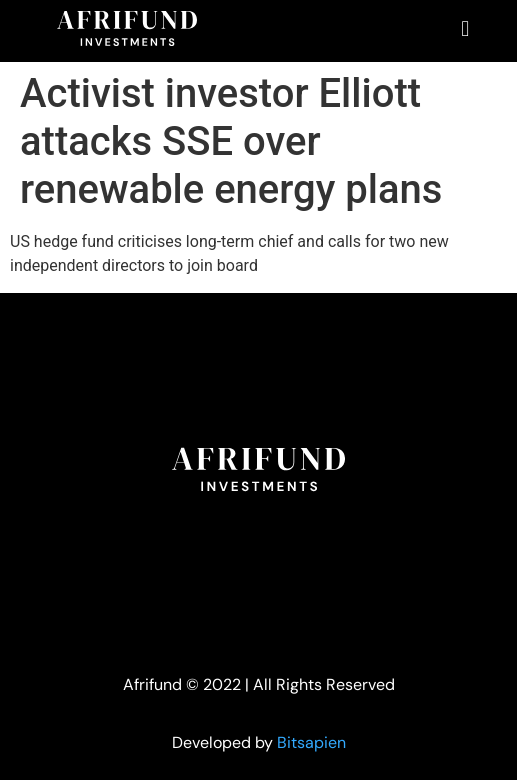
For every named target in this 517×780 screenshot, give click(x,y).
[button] (465, 28)
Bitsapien (311, 742)
